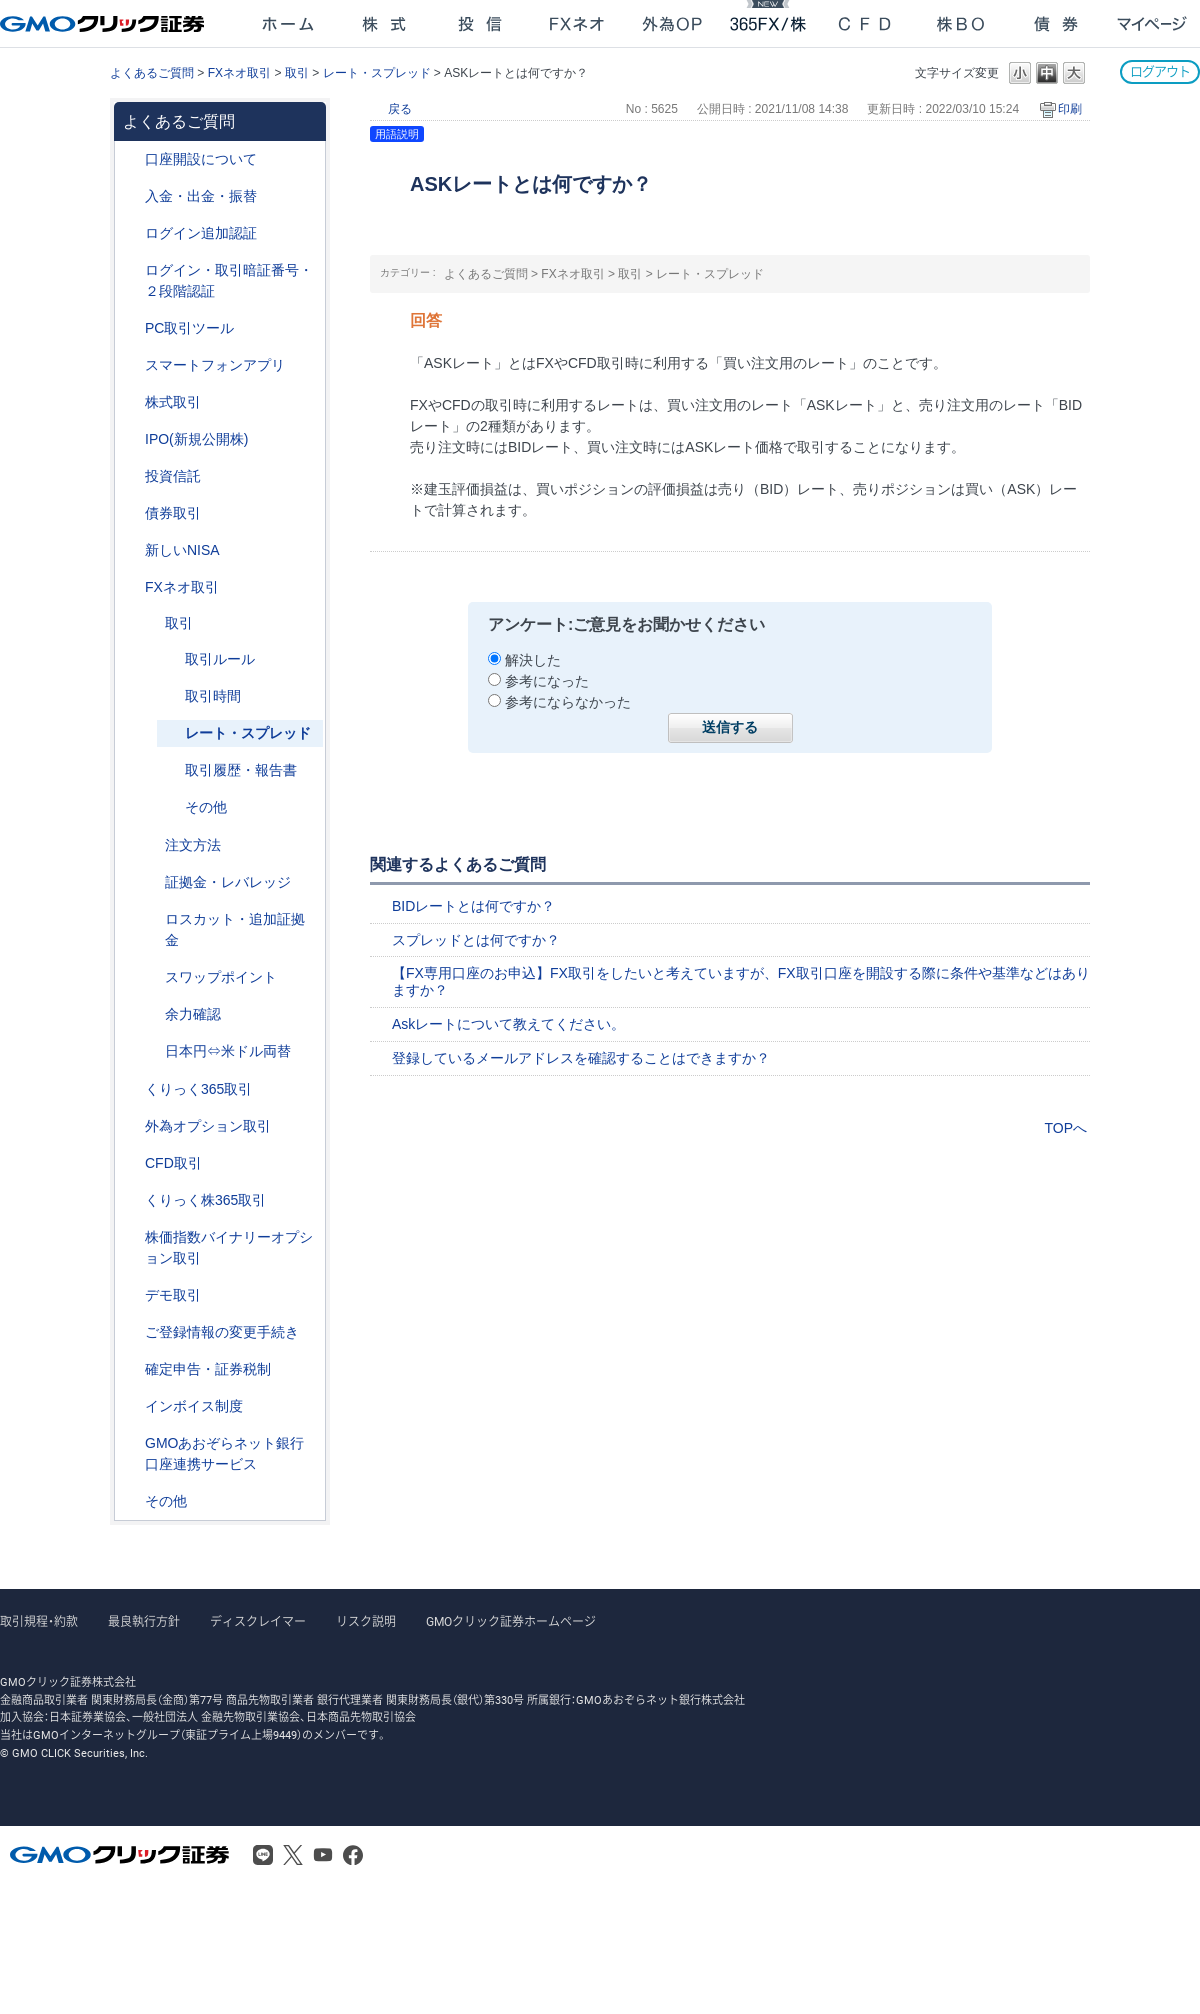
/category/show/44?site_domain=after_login (131, 1501)
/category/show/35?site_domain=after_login (131, 1089)
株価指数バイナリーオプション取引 (229, 1247)
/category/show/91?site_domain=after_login (131, 159)
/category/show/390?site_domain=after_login (131, 1406)
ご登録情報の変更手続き (222, 1332)
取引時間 (213, 696)
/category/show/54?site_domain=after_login (131, 270)
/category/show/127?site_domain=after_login (131, 1369)
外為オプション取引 (208, 1126)
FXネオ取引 (239, 73)
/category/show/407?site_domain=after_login (131, 1200)
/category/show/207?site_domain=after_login (131, 328)
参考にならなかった (568, 702)
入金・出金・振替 (201, 196)
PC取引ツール (189, 328)
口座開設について (201, 159)
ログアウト (1160, 71)
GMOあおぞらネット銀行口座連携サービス (224, 1453)
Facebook (353, 1855)
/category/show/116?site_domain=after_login (131, 476)
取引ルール (220, 659)
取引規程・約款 (39, 1622)
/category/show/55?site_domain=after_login (131, 196)
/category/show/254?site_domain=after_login (151, 845)
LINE (263, 1855)
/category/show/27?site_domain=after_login (151, 919)
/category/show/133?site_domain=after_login (131, 1237)
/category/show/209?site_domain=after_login (131, 1295)
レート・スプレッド (377, 73)
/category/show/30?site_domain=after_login (151, 623)
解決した (533, 660)
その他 (206, 807)
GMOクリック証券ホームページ (511, 1622)
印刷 (1070, 109)
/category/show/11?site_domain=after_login (131, 1163)
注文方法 (193, 845)
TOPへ (1065, 1128)
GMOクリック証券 (104, 24)
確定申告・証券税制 (208, 1369)
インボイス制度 (194, 1406)
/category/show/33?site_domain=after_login (151, 882)
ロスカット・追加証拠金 (235, 929)
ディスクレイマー (258, 1622)
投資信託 (173, 476)
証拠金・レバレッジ (228, 882)
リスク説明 (366, 1622)
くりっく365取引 (198, 1089)
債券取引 (173, 513)
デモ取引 (173, 1295)
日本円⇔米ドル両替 (228, 1051)
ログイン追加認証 (201, 233)
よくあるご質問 (152, 73)
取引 (297, 73)
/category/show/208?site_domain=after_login (131, 365)
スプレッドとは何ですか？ (476, 940)
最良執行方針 (144, 1622)
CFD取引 (173, 1163)
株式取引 (173, 402)
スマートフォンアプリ (215, 365)
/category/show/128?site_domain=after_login (131, 1443)
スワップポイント (221, 977)
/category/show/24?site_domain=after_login (131, 587)
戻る (400, 109)
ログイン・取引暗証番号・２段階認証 (229, 280)
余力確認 (193, 1014)
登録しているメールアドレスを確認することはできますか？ (581, 1058)
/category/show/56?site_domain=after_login (131, 1332)
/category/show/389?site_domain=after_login (131, 513)
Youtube (323, 1855)
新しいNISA (182, 550)
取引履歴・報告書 (241, 770)
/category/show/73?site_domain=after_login (131, 439)
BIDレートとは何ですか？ (473, 906)
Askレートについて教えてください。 (508, 1024)
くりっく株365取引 (205, 1200)
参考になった (547, 681)
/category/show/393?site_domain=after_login (131, 550)
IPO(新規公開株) (196, 439)
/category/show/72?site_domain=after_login (131, 402)
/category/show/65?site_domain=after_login (131, 1126)
